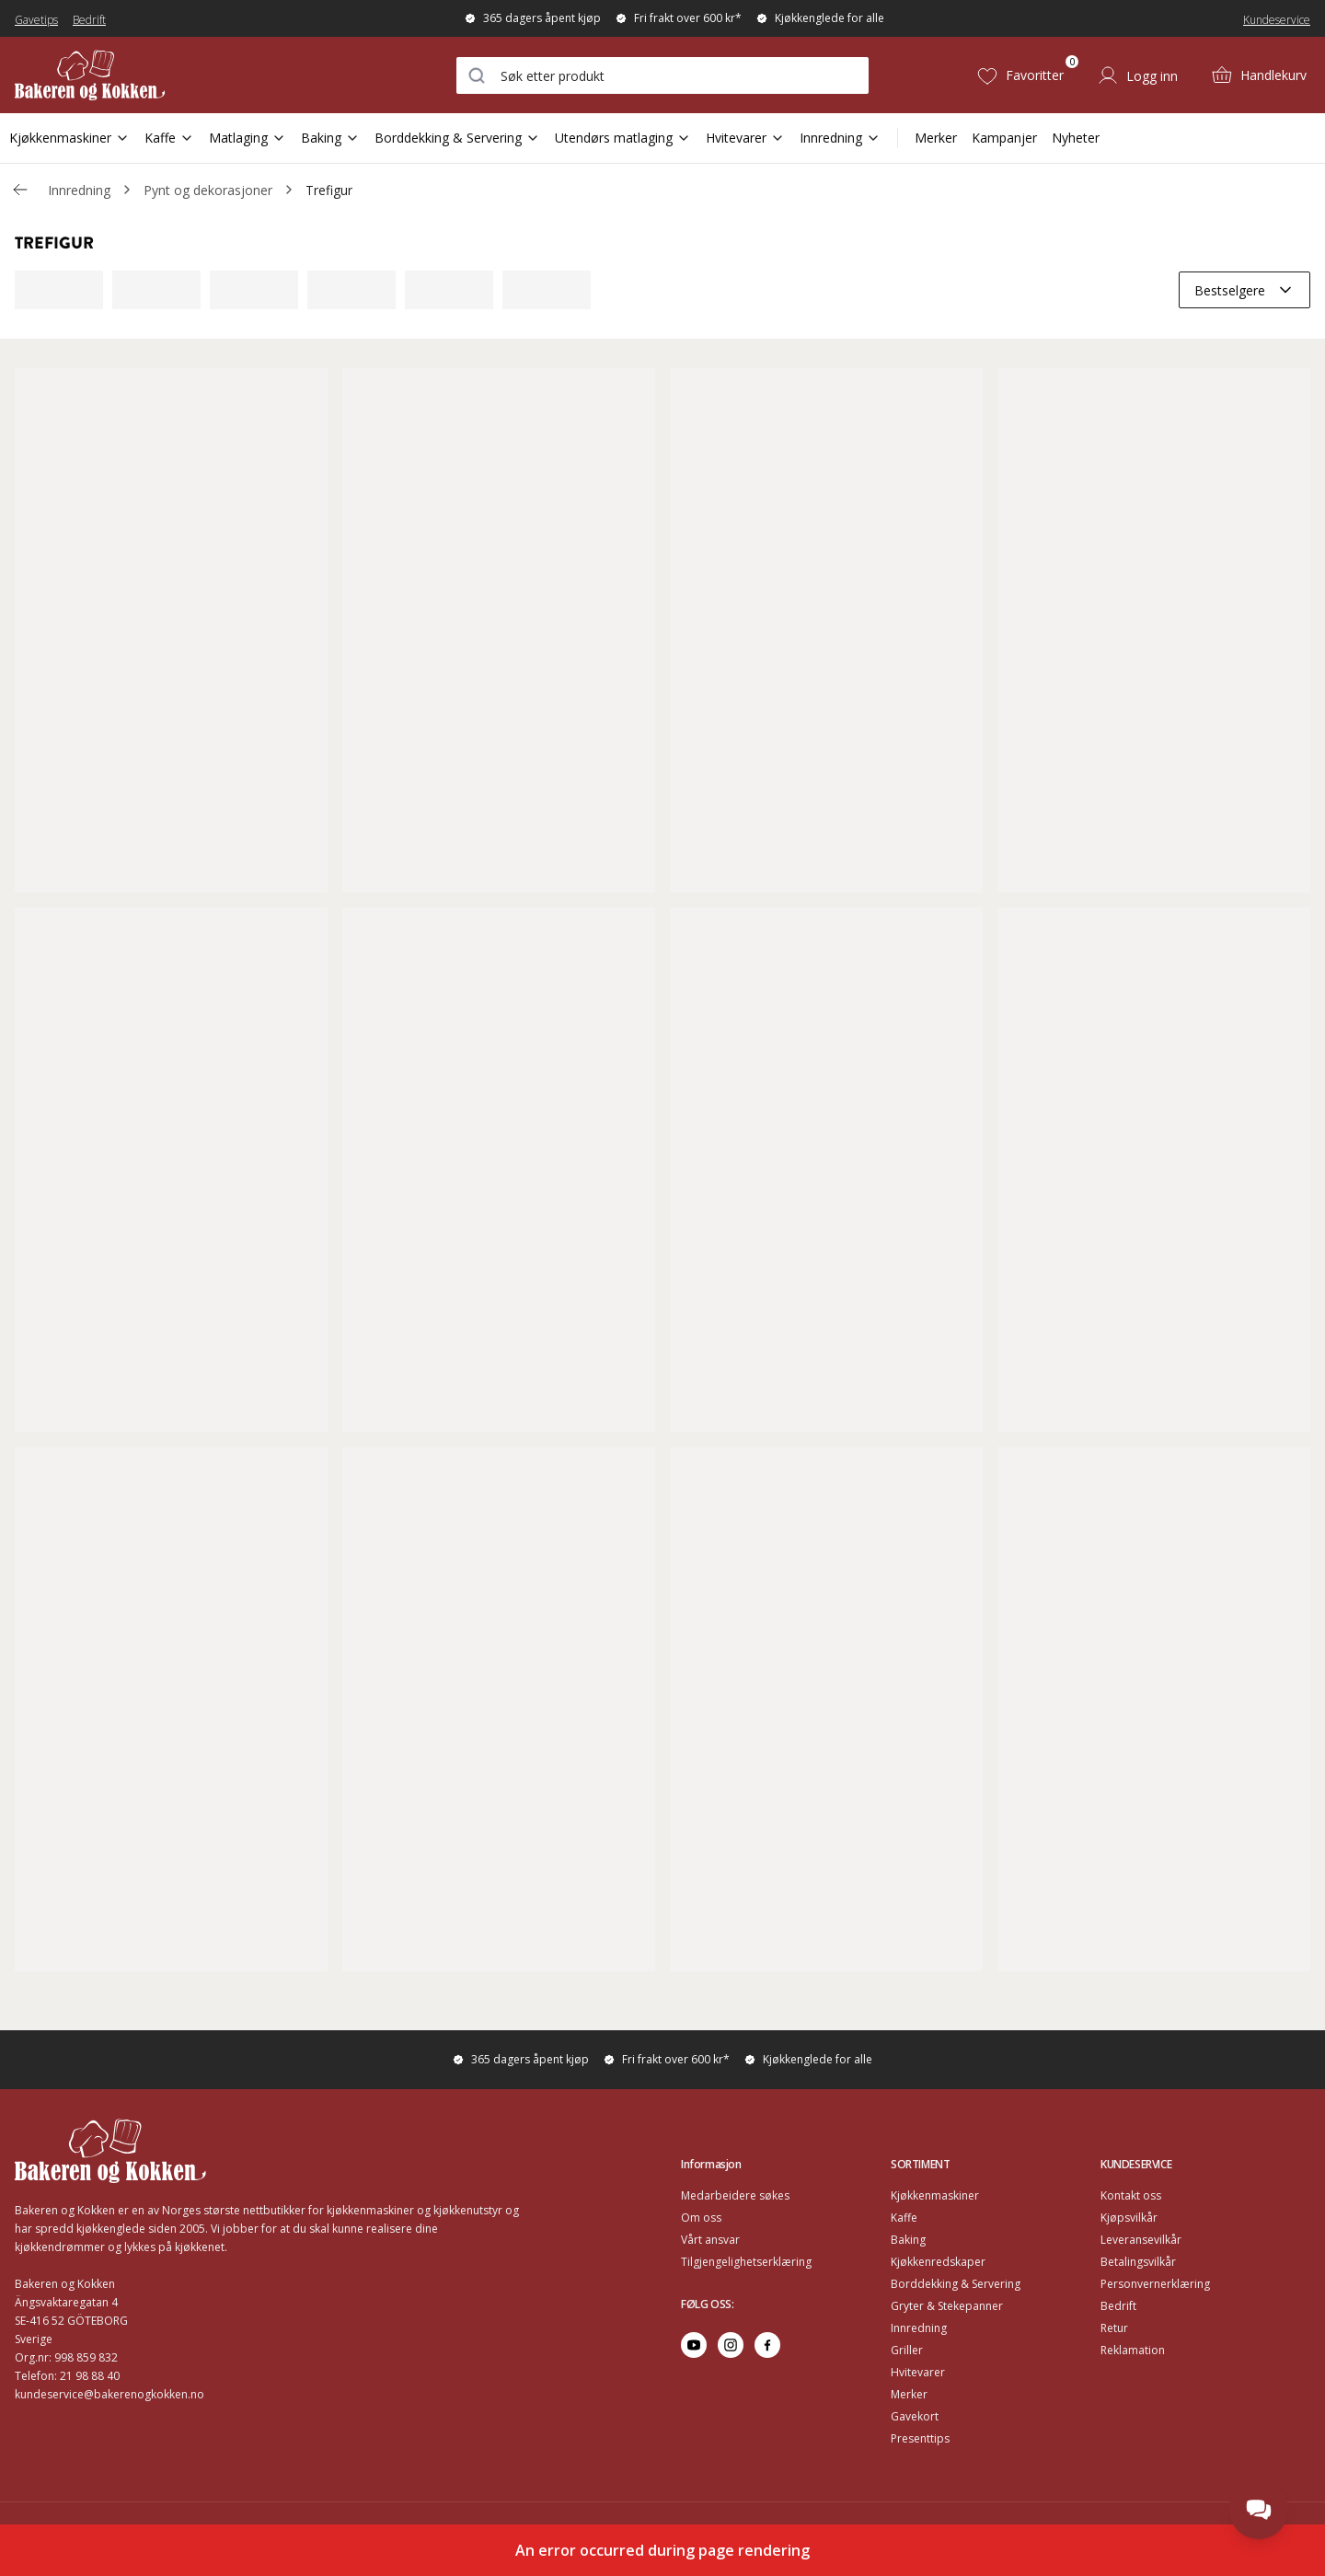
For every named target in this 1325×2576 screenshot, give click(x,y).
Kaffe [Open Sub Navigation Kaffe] (169, 137)
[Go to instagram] (730, 2345)
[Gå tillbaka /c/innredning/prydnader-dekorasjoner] (20, 189)
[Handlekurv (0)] (1259, 75)
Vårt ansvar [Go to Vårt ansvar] (710, 2239)
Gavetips (36, 20)
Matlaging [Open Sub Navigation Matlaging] (247, 137)
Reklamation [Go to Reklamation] (1132, 2350)
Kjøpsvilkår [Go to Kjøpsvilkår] (1129, 2217)
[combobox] (662, 75)
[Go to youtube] (694, 2345)
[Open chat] (1258, 2509)
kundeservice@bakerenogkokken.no (109, 2394)
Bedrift (89, 20)
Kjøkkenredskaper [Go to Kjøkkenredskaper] (938, 2262)
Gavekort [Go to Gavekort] (915, 2416)
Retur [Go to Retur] (1114, 2328)
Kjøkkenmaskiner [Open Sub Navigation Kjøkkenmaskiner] (69, 137)
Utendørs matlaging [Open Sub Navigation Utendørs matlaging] (623, 137)
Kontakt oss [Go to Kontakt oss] (1130, 2195)
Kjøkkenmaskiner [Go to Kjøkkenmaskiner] (935, 2195)
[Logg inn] (1137, 75)
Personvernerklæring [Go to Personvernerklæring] (1155, 2284)
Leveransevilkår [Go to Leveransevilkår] (1140, 2239)
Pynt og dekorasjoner (208, 190)
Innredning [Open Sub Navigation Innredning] (840, 137)
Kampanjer (1004, 137)
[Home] (123, 75)
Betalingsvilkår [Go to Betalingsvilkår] (1138, 2262)
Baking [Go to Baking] (908, 2239)
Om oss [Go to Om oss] (701, 2217)
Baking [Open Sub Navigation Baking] (330, 137)
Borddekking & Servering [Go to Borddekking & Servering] (955, 2284)
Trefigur (328, 190)
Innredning (79, 190)
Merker (936, 137)
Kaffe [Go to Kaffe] (904, 2217)
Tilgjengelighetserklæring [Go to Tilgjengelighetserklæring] (746, 2262)
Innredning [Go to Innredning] (919, 2328)
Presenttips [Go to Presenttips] (920, 2438)
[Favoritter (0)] (1020, 75)
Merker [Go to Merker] (909, 2394)
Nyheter (1076, 137)
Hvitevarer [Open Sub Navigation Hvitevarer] (745, 137)
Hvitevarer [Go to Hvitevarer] (918, 2372)
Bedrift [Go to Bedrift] (1118, 2306)
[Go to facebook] (767, 2345)
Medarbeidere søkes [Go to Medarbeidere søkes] (735, 2195)
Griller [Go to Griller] (907, 2350)
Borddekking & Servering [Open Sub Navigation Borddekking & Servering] (457, 137)
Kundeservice (1276, 20)
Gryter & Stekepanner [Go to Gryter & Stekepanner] (947, 2306)
